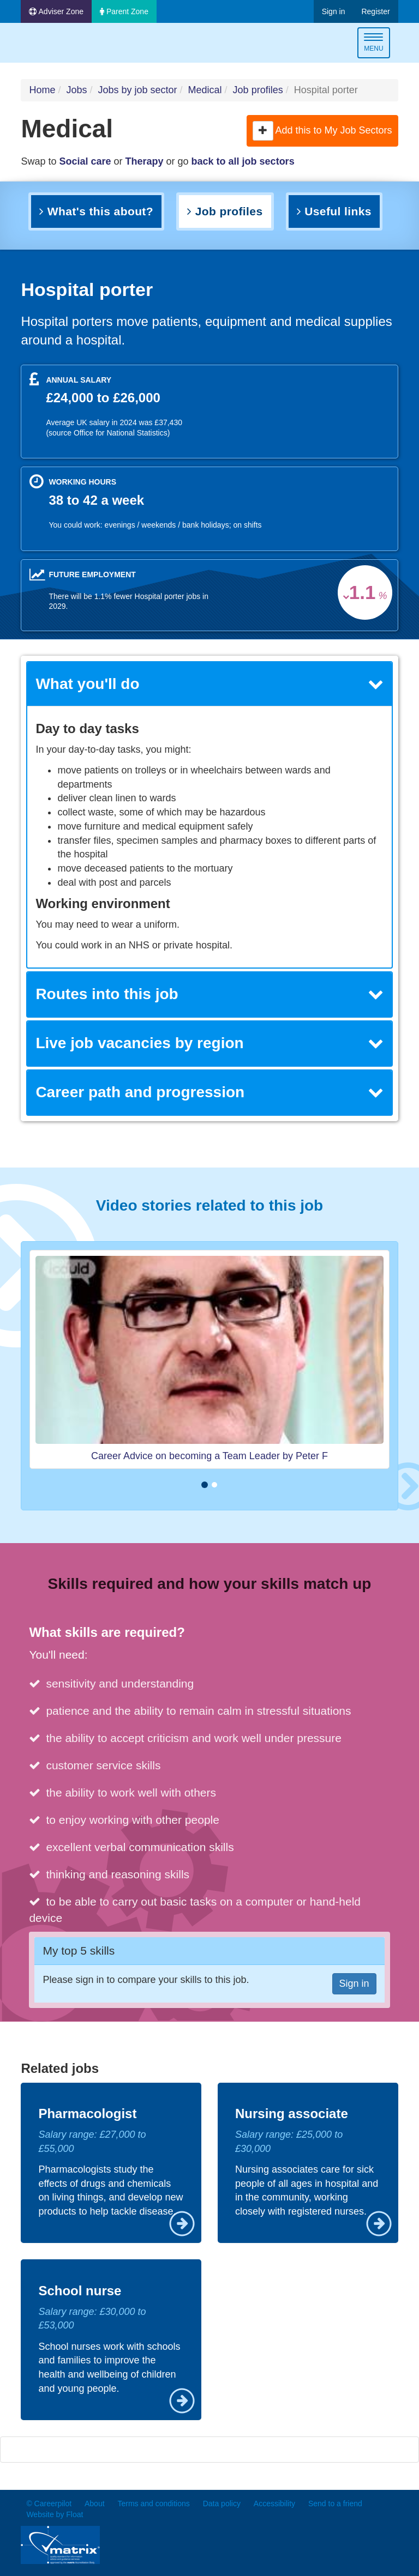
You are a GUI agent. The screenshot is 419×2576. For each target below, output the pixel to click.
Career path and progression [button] (209, 1092)
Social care (85, 161)
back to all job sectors (243, 161)
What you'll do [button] (209, 683)
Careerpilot (66, 44)
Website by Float (54, 2514)
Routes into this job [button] (209, 993)
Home (42, 89)
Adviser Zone (56, 11)
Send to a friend (335, 2503)
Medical (205, 89)
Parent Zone (124, 11)
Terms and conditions (153, 2503)
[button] (263, 131)
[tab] (209, 684)
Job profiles (258, 89)
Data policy (222, 2503)
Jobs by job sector (137, 89)
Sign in (333, 11)
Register (375, 11)
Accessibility (274, 2503)
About (95, 2503)
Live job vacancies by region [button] (209, 1043)
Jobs (76, 89)
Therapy (144, 161)
